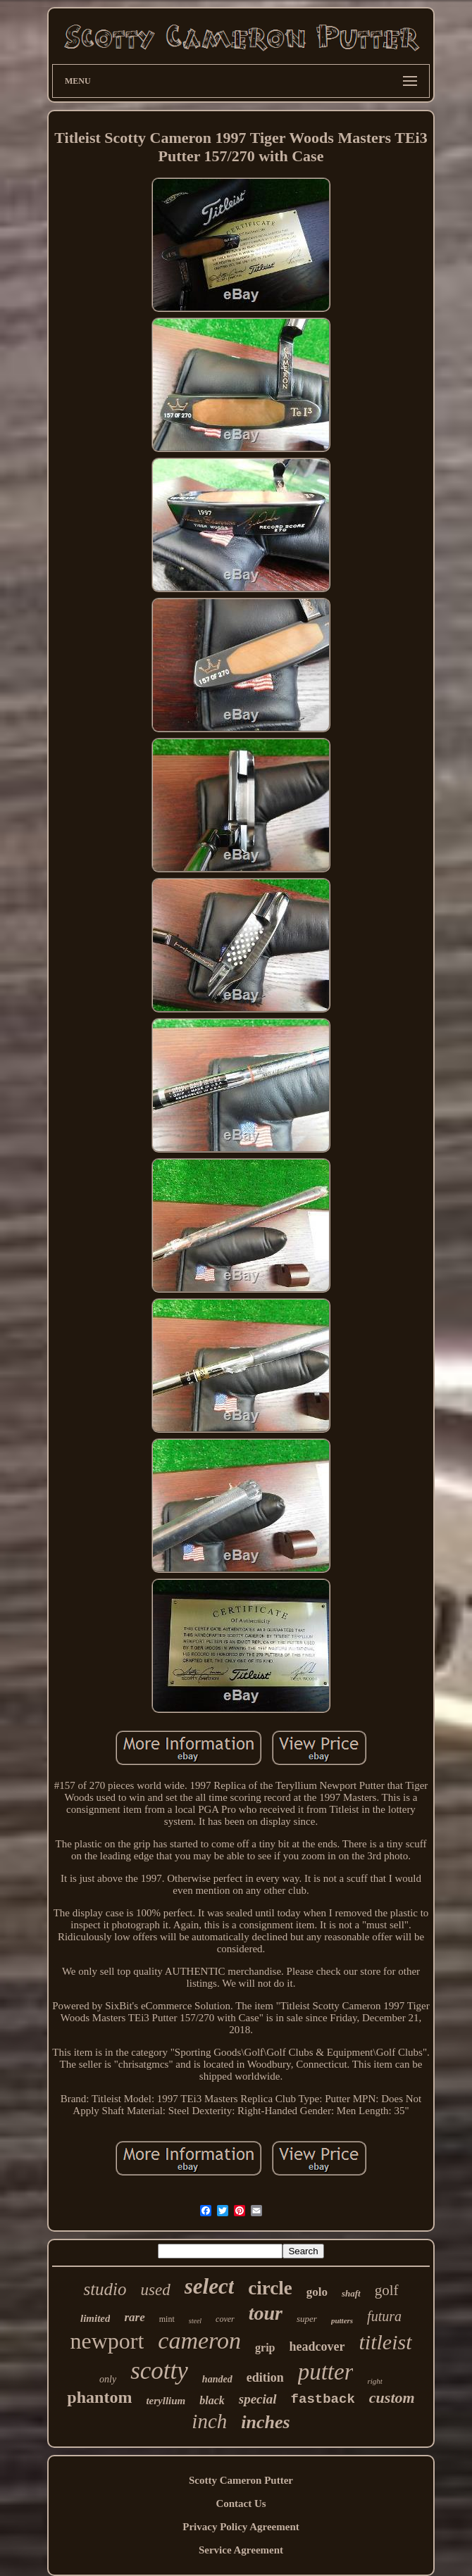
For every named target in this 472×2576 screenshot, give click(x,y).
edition (265, 2377)
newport (107, 2341)
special (258, 2399)
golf (387, 2290)
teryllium (165, 2400)
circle (270, 2288)
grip (265, 2348)
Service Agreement (241, 2550)
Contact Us (241, 2503)
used (155, 2290)
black (212, 2400)
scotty (159, 2371)
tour (265, 2313)
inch (209, 2421)
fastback (323, 2399)
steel (195, 2321)
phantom (99, 2397)
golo (317, 2292)
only (107, 2379)
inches (265, 2422)
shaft (351, 2293)
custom (392, 2397)
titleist (385, 2342)
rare (134, 2317)
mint (167, 2319)
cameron (199, 2340)
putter (326, 2372)
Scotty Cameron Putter (241, 2480)
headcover (317, 2346)
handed (217, 2379)
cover (225, 2319)
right (374, 2381)
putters (342, 2320)
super (307, 2318)
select (210, 2286)
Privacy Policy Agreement (240, 2526)
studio (104, 2289)
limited (95, 2318)
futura (384, 2316)
